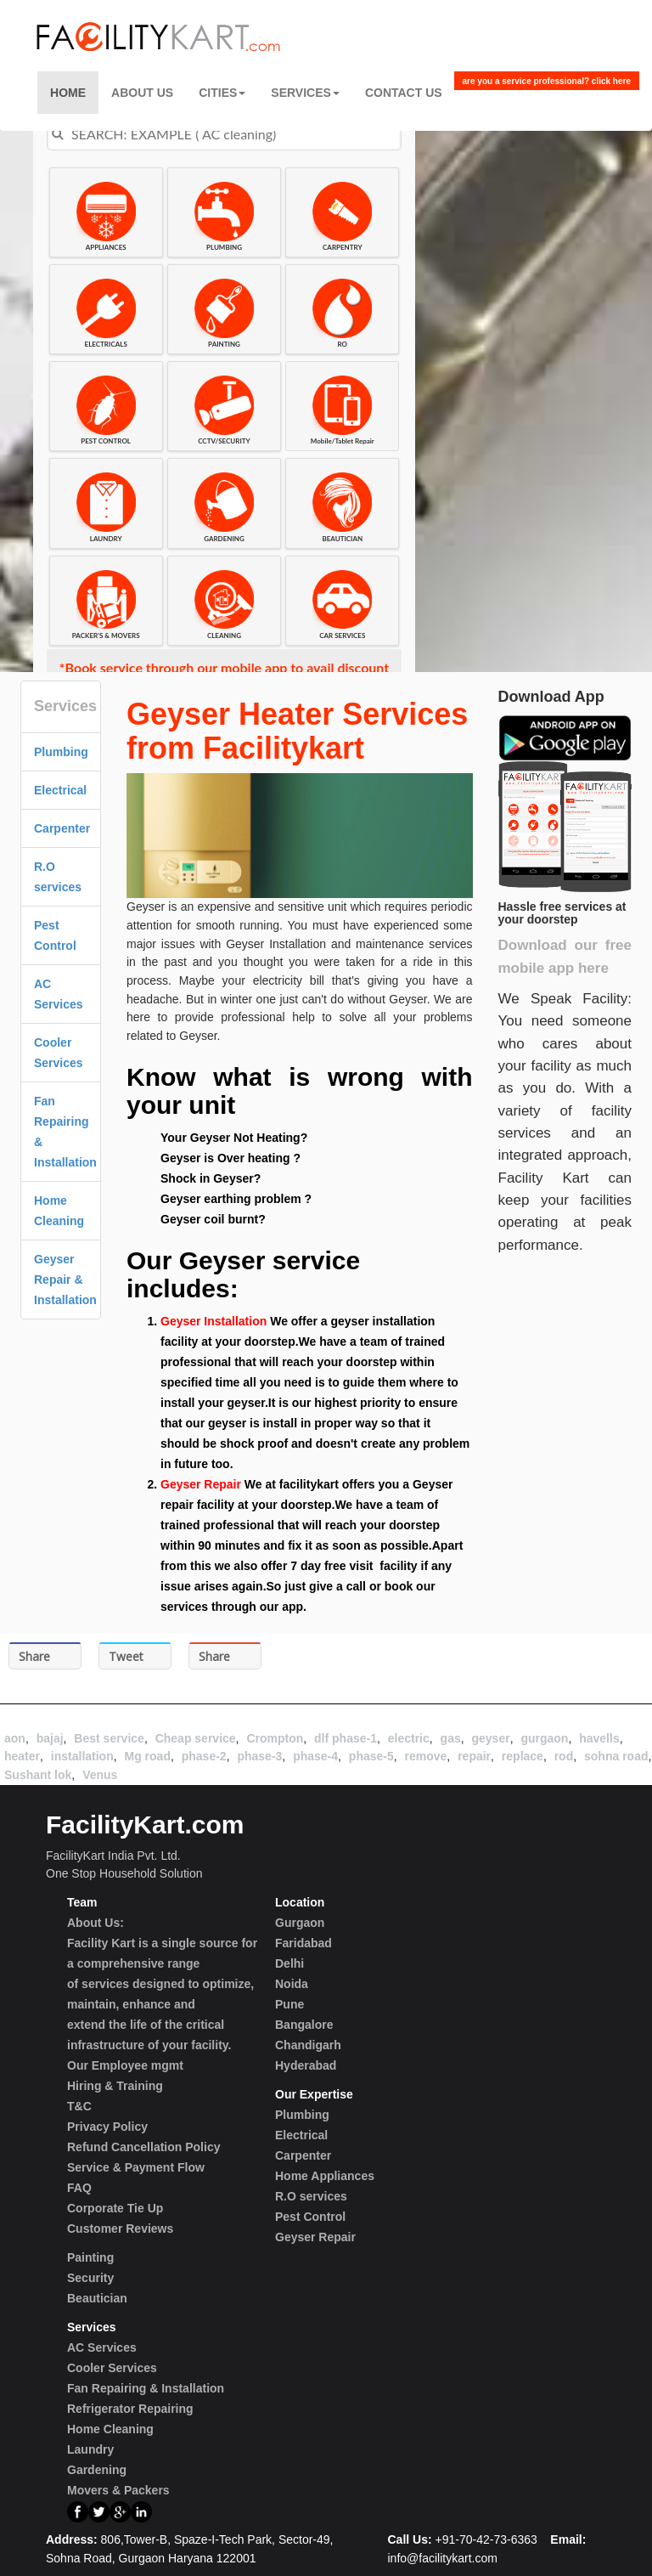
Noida (291, 1984)
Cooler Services (112, 2368)
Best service (109, 1738)
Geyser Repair (200, 1484)
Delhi (289, 1963)
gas (451, 1738)
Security (90, 2278)
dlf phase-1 (345, 1738)
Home (68, 92)
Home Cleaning (110, 2429)
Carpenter (62, 828)
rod (564, 1756)
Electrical (60, 790)
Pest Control (310, 2216)
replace (522, 1756)
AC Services (102, 2347)
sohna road (616, 1756)
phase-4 (315, 1756)
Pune (289, 2004)
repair (474, 1756)
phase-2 (204, 1756)
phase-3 (259, 1756)
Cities (222, 92)
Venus (99, 1775)
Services (305, 92)
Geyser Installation (213, 1321)
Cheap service (195, 1738)
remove (426, 1756)
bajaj (50, 1738)
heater (22, 1756)
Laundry (90, 2449)
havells (599, 1738)
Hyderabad (305, 2065)
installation (82, 1756)
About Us (142, 92)
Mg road (148, 1756)
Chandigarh (308, 2045)
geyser (490, 1738)
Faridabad (303, 1943)
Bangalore (304, 2024)
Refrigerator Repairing (130, 2408)
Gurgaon (299, 1922)
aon (14, 1738)
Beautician (97, 2298)
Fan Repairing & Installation (145, 2388)
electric (409, 1738)
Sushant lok (37, 1775)
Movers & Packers (118, 2490)
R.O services (311, 2196)
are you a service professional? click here (547, 81)
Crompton (274, 1738)
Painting (90, 2257)
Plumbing (61, 752)
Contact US (403, 92)
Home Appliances (324, 2176)
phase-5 (371, 1756)
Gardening (96, 2470)
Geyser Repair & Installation (65, 1279)
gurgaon (544, 1738)
